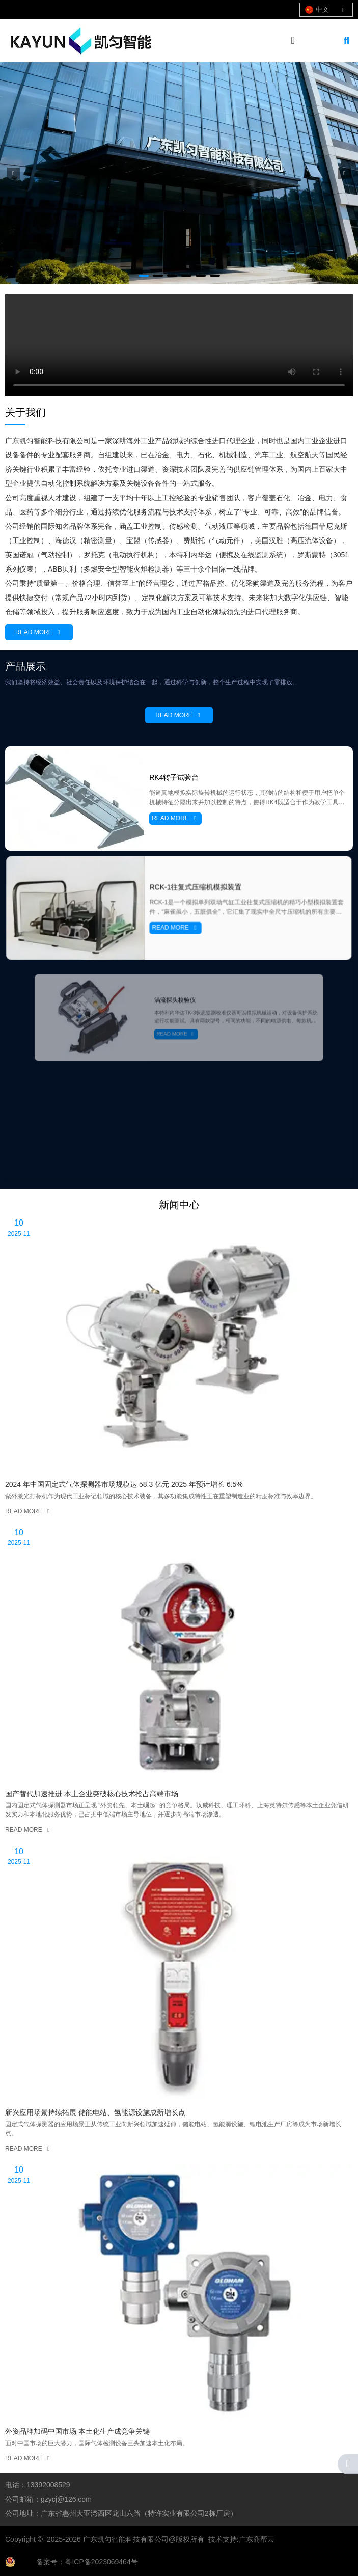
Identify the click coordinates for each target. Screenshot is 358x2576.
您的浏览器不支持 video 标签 (179, 345)
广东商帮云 (256, 2539)
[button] (144, 276)
